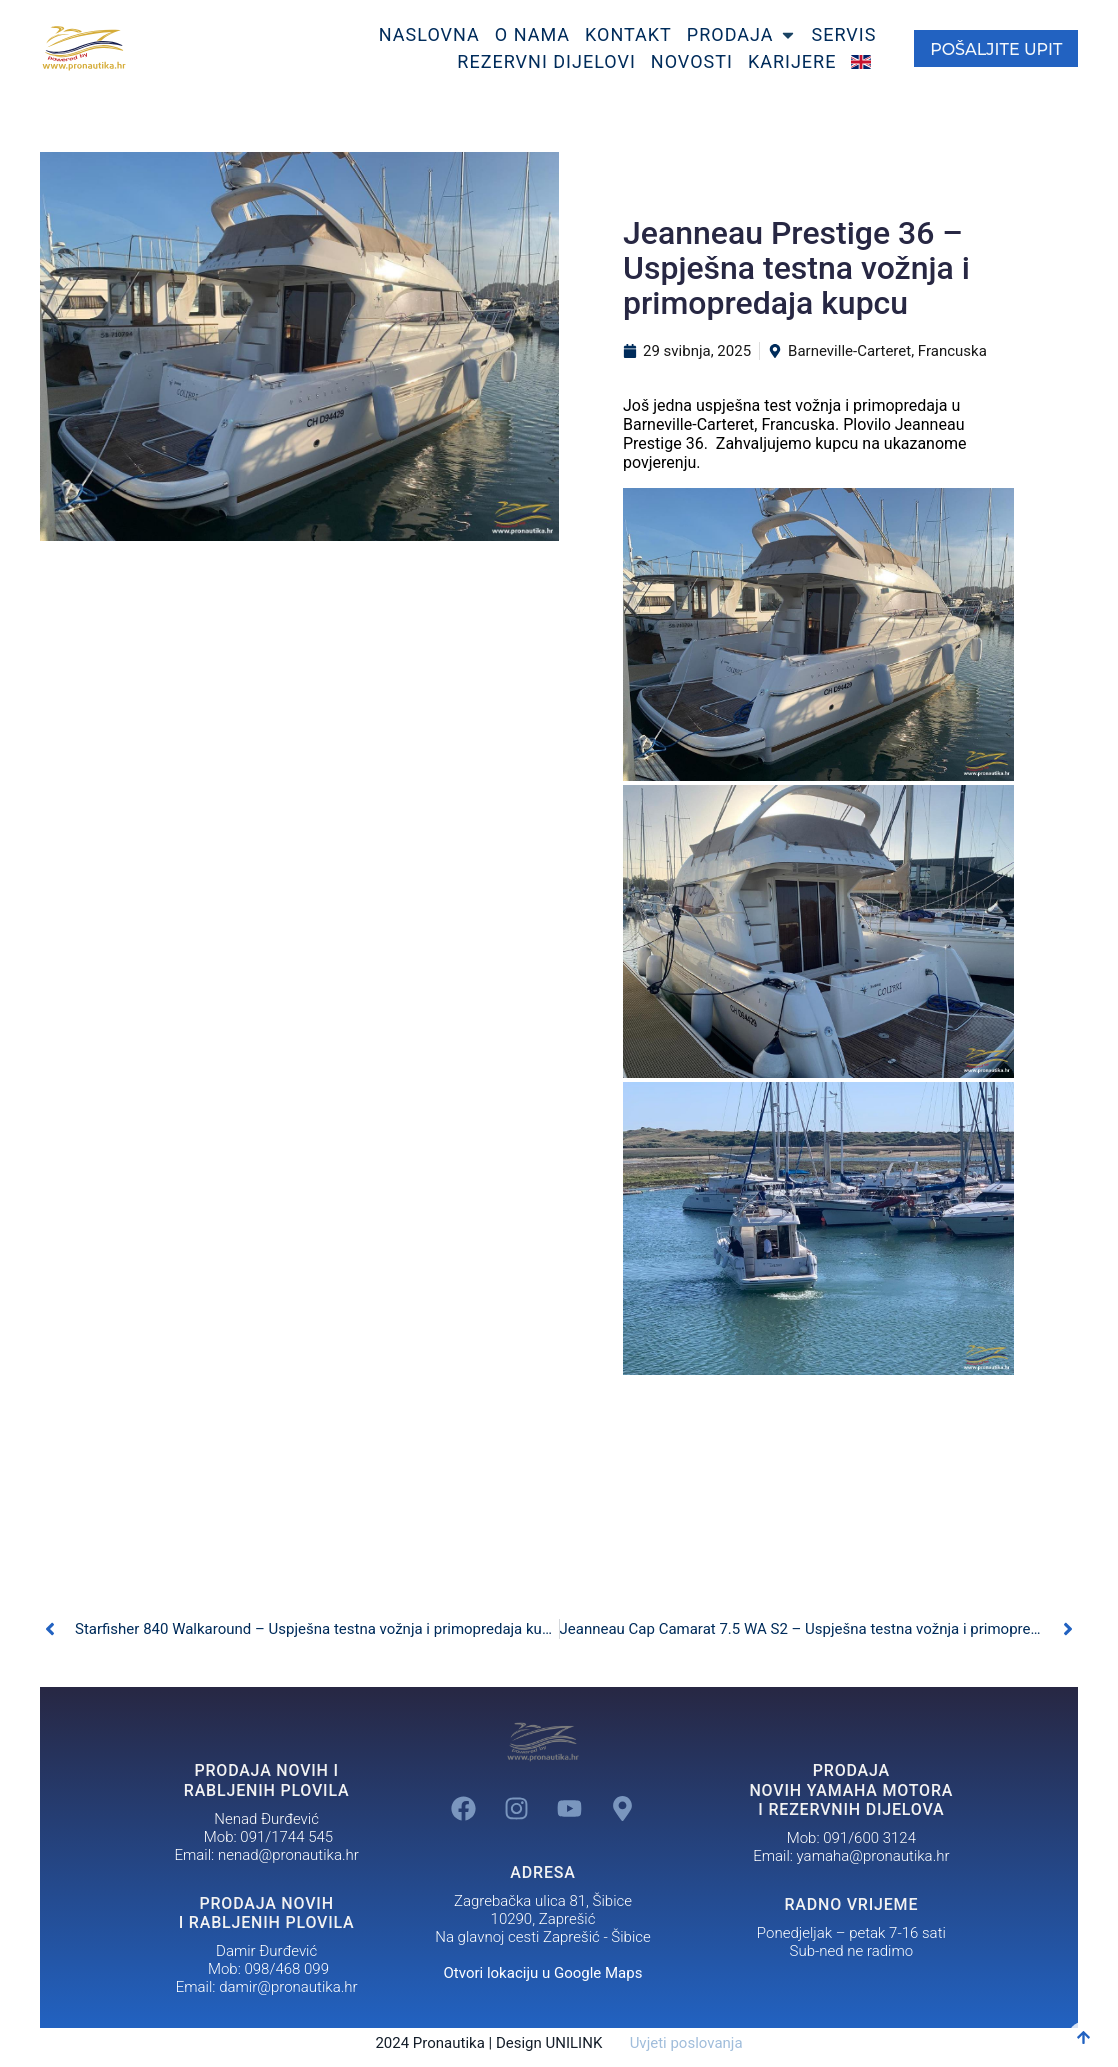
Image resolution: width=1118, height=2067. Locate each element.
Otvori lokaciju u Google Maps (543, 1973)
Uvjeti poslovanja (674, 2043)
